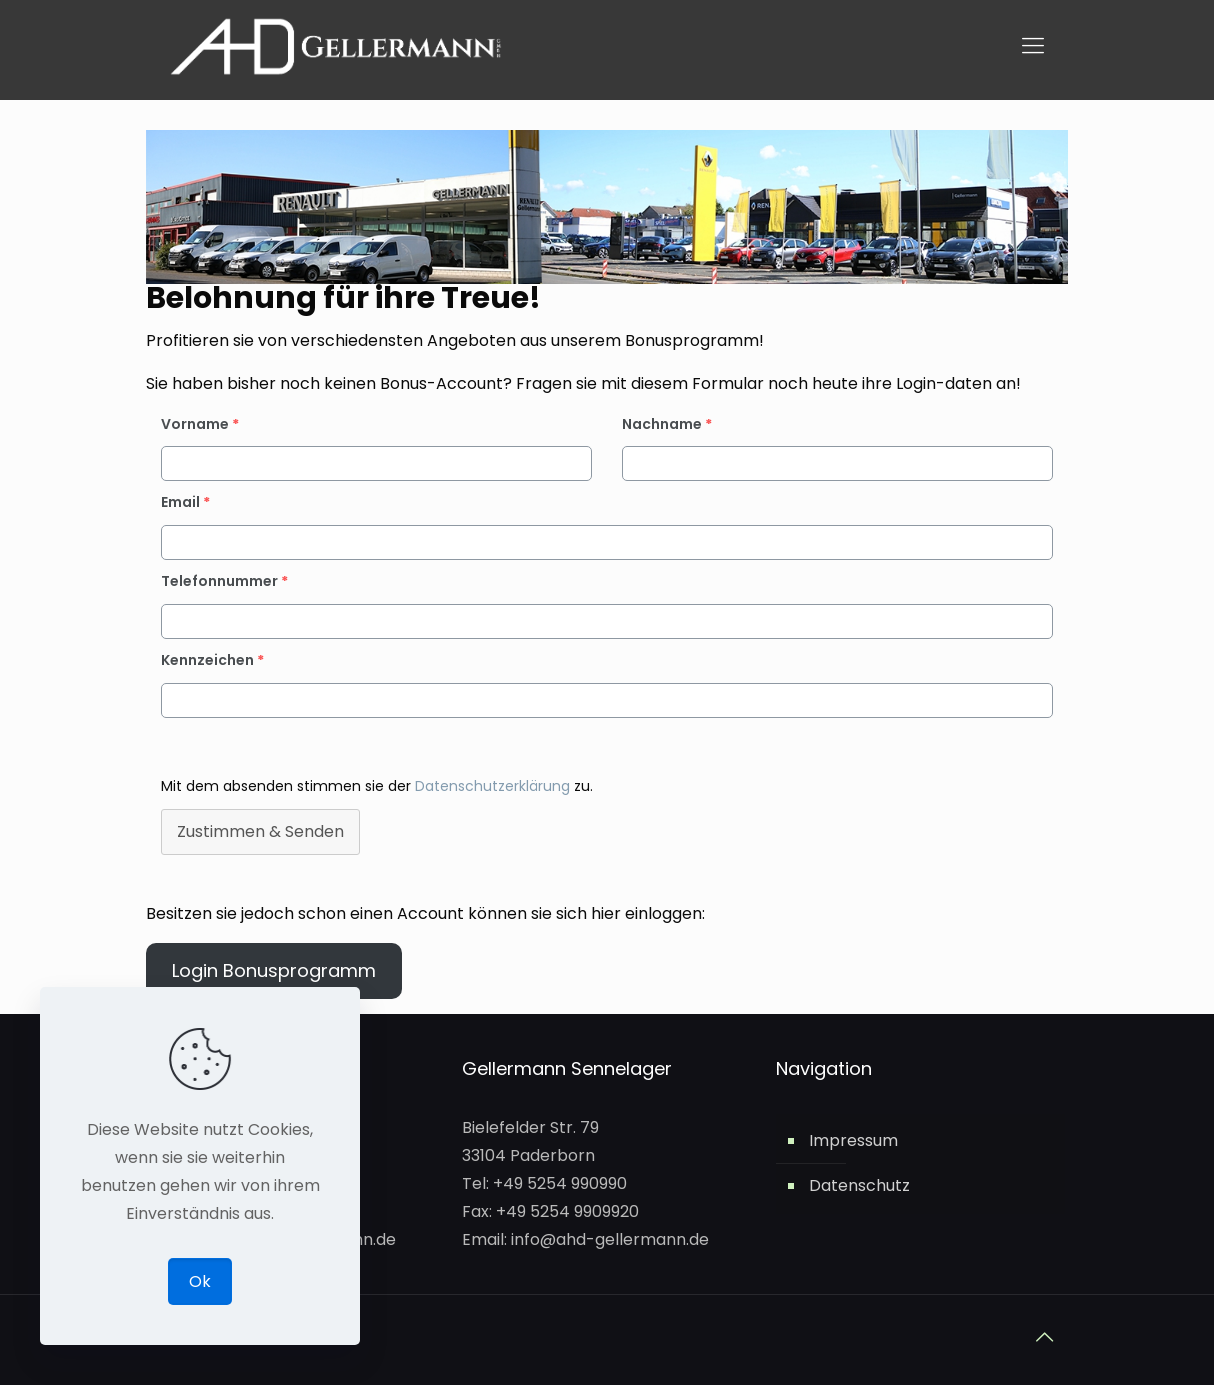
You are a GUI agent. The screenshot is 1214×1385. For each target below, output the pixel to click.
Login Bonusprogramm (274, 970)
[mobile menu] (1033, 46)
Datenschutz (859, 1185)
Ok (200, 1281)
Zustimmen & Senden (260, 831)
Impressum (853, 1140)
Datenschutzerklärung (494, 786)
